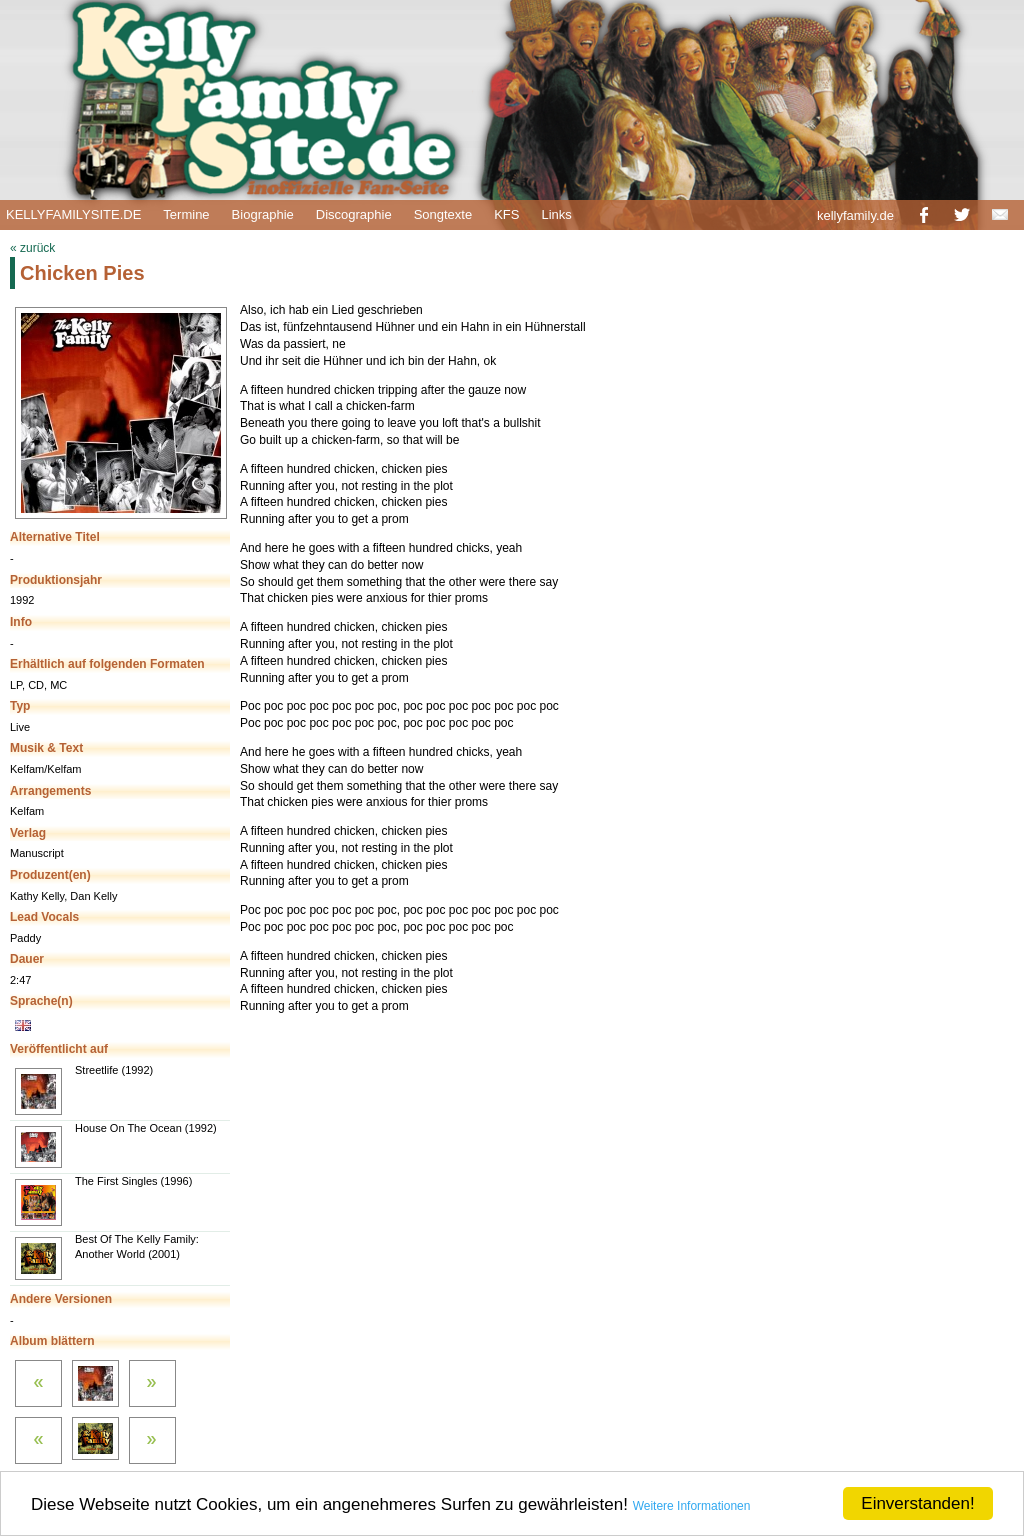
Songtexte (443, 214)
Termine (186, 214)
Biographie (263, 214)
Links (556, 214)
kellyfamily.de (855, 215)
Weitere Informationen (692, 1506)
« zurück (32, 248)
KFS (506, 214)
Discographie (354, 214)
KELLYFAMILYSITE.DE (73, 214)
